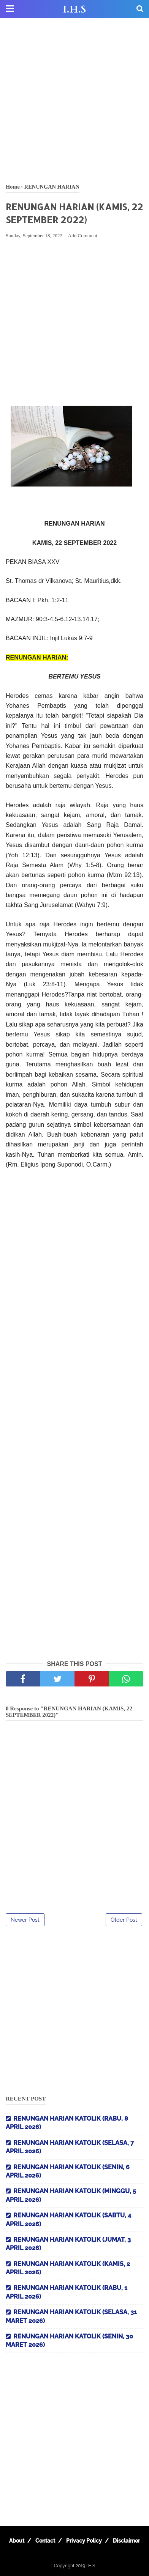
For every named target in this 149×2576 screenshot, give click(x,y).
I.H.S (74, 9)
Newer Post (25, 1920)
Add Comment (82, 235)
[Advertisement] (74, 101)
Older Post (124, 1920)
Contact (45, 2541)
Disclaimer (126, 2541)
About (16, 2541)
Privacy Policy (84, 2541)
